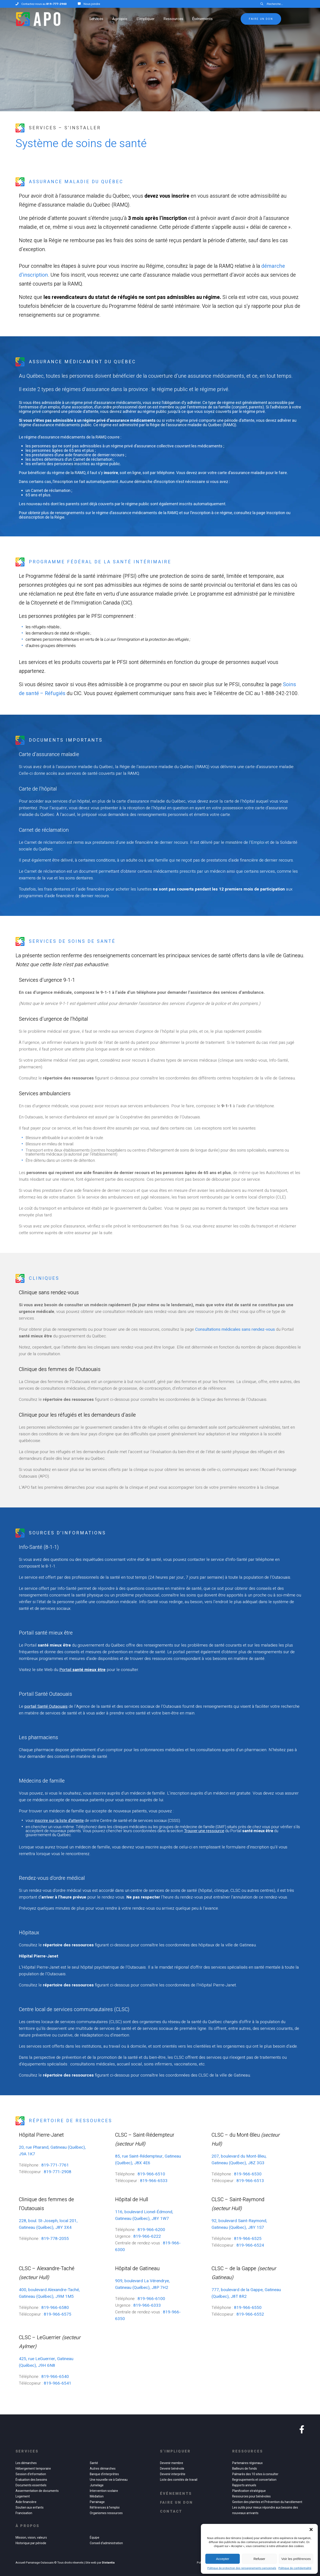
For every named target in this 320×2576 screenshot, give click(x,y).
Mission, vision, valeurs (31, 2537)
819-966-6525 (248, 2238)
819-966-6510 (151, 2174)
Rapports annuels (244, 2485)
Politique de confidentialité (294, 2568)
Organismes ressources (106, 2513)
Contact (171, 2511)
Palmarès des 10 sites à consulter (255, 2474)
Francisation (24, 2513)
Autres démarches (103, 2468)
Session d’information (31, 2474)
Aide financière (26, 2502)
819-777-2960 (56, 4)
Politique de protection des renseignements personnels (241, 2568)
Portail (82, 1670)
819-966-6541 (57, 2383)
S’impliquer (145, 19)
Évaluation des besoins (31, 2479)
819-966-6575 (57, 2314)
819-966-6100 (151, 2299)
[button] (311, 2529)
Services (96, 19)
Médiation (97, 2496)
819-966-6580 (55, 2307)
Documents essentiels (31, 2485)
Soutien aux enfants (30, 2507)
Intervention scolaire (104, 2491)
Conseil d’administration (106, 2543)
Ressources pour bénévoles (251, 2496)
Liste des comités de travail (178, 2479)
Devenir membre (171, 2463)
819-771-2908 (57, 2172)
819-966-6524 (250, 2245)
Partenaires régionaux (247, 2463)
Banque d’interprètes (104, 2474)
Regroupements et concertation (254, 2479)
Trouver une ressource (204, 1831)
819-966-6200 (151, 2230)
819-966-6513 (250, 2181)
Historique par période (31, 2543)
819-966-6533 (154, 2181)
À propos (119, 19)
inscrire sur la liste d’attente (59, 1821)
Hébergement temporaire (33, 2468)
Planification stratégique (249, 2491)
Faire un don (261, 19)
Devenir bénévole (172, 2468)
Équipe (94, 2537)
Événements (202, 19)
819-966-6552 (250, 2314)
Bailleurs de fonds (244, 2468)
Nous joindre (89, 4)
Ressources (173, 19)
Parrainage (97, 2502)
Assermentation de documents (37, 2491)
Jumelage (97, 2485)
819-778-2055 (55, 2238)
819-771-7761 (55, 2165)
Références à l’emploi (105, 2507)
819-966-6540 (55, 2376)
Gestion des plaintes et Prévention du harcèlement (267, 2502)
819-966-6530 (248, 2174)
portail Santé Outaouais (46, 1706)
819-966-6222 (147, 2236)
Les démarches (26, 2463)
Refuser (259, 2559)
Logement (23, 2496)
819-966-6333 (147, 2305)
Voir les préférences (296, 2559)
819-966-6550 (248, 2307)
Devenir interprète (172, 2474)
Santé (94, 2463)
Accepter (222, 2559)
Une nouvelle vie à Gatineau (109, 2479)
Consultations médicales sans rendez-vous (235, 1329)
